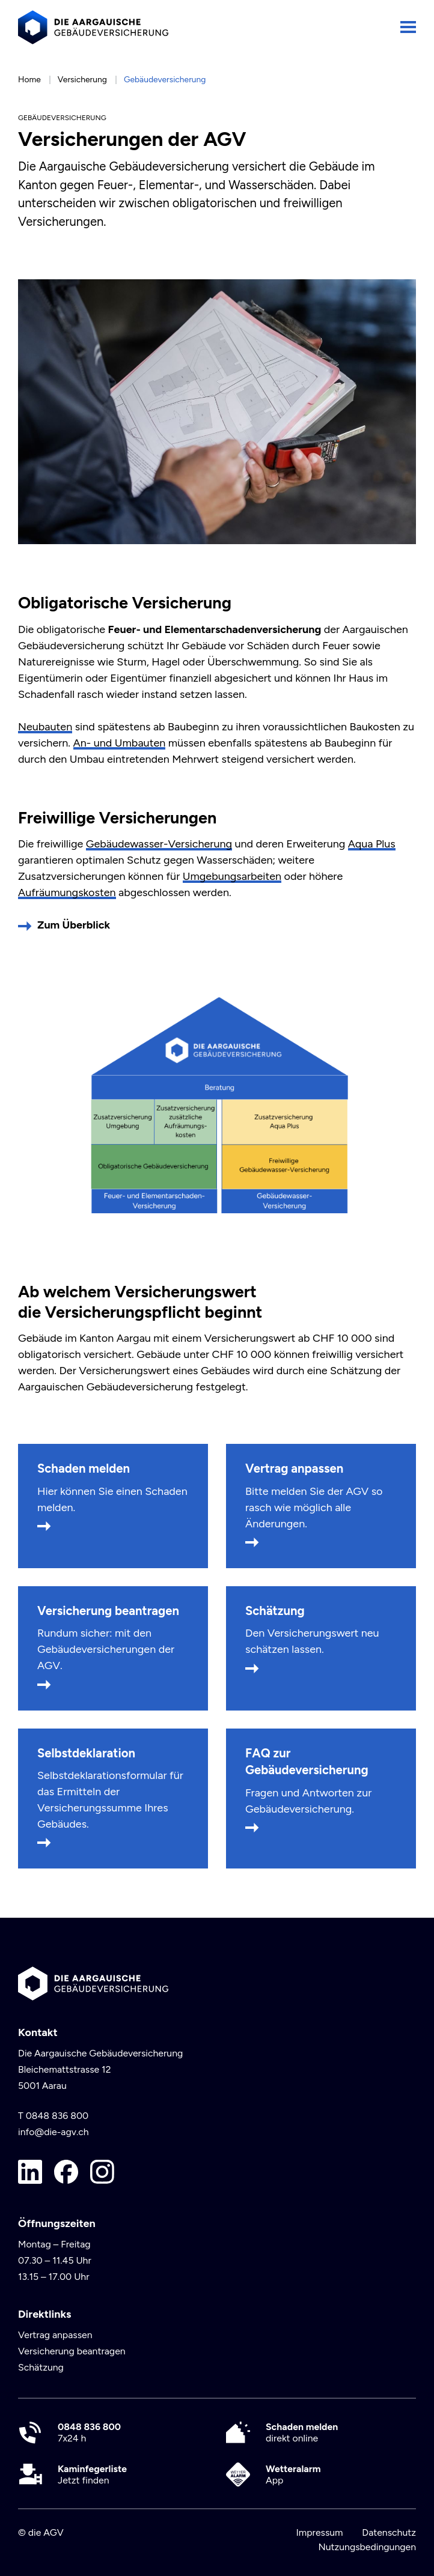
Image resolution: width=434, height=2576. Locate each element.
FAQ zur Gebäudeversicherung (306, 1761)
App (293, 2474)
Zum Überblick (73, 925)
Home (29, 79)
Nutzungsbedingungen (367, 2547)
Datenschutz (389, 2532)
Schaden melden (83, 1468)
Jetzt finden (92, 2474)
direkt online (302, 2432)
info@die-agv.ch (53, 2132)
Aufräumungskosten (67, 892)
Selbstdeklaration (86, 1753)
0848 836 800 (57, 2115)
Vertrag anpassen (294, 1468)
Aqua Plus (372, 843)
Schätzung (275, 1611)
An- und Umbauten (119, 743)
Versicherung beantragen (108, 1611)
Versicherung (82, 79)
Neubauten (45, 726)
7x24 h (89, 2432)
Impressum (319, 2532)
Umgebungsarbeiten (232, 876)
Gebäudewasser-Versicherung (159, 843)
